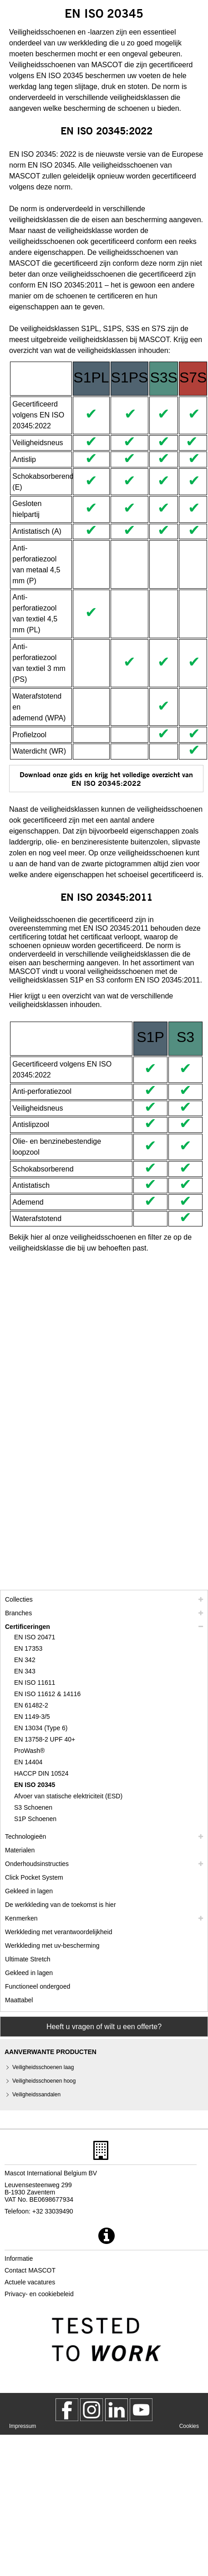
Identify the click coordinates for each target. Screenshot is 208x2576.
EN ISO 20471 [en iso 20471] (34, 1637)
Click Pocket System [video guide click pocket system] (34, 1877)
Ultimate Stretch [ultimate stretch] (28, 1959)
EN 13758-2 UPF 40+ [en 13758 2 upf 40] (44, 1739)
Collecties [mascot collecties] (19, 1599)
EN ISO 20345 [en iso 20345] (34, 1784)
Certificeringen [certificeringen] (27, 1626)
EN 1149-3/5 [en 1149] (32, 1716)
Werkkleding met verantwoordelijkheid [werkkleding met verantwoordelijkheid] (58, 1932)
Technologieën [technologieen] (25, 1836)
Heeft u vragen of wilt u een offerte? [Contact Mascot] (104, 2026)
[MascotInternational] (141, 2409)
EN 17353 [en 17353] (28, 1648)
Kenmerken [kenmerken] (21, 1918)
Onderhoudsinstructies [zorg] (37, 1863)
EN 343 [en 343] (25, 1671)
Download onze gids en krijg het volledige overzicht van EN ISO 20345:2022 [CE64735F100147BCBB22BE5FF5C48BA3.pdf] (106, 778)
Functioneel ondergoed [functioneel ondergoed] (37, 1986)
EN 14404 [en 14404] (28, 1762)
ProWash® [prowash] (29, 1750)
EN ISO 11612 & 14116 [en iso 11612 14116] (47, 1693)
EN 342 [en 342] (25, 1659)
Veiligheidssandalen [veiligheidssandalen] (36, 2094)
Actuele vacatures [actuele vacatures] (30, 2282)
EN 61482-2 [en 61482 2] (31, 1705)
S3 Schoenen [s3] (33, 1807)
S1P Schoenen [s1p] (35, 1818)
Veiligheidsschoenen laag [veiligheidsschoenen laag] (43, 2067)
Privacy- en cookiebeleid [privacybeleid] (39, 2294)
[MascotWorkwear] (67, 2409)
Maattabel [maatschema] (19, 2000)
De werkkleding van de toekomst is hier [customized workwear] (60, 1904)
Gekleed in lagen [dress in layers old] (29, 1972)
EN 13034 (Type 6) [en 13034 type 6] (41, 1728)
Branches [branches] (18, 1613)
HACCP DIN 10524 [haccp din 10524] (41, 1773)
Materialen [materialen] (20, 1850)
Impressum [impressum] (22, 2426)
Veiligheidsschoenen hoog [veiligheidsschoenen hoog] (44, 2081)
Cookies (189, 2426)
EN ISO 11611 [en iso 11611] (34, 1682)
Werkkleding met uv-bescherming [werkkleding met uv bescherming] (52, 1945)
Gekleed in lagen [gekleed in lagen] (29, 1891)
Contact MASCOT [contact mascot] (30, 2270)
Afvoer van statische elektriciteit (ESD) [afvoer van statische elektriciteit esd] (68, 1796)
